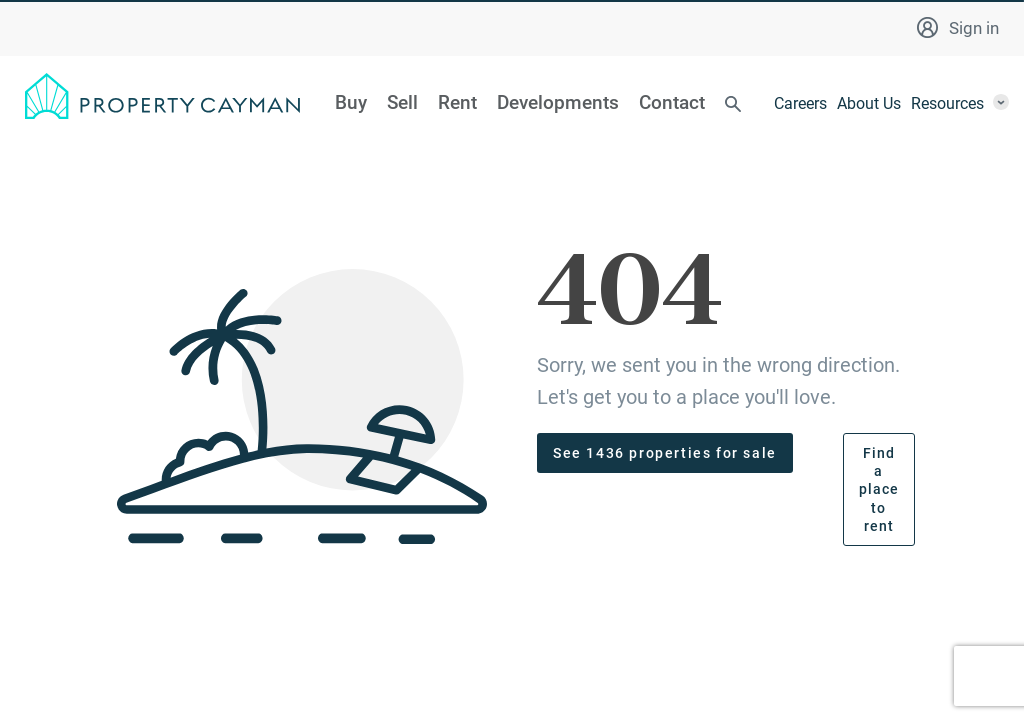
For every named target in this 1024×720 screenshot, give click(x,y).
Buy (351, 103)
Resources (947, 103)
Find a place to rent (879, 489)
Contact (672, 103)
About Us (869, 103)
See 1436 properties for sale (665, 453)
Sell (402, 103)
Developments (558, 103)
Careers (800, 103)
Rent (457, 103)
